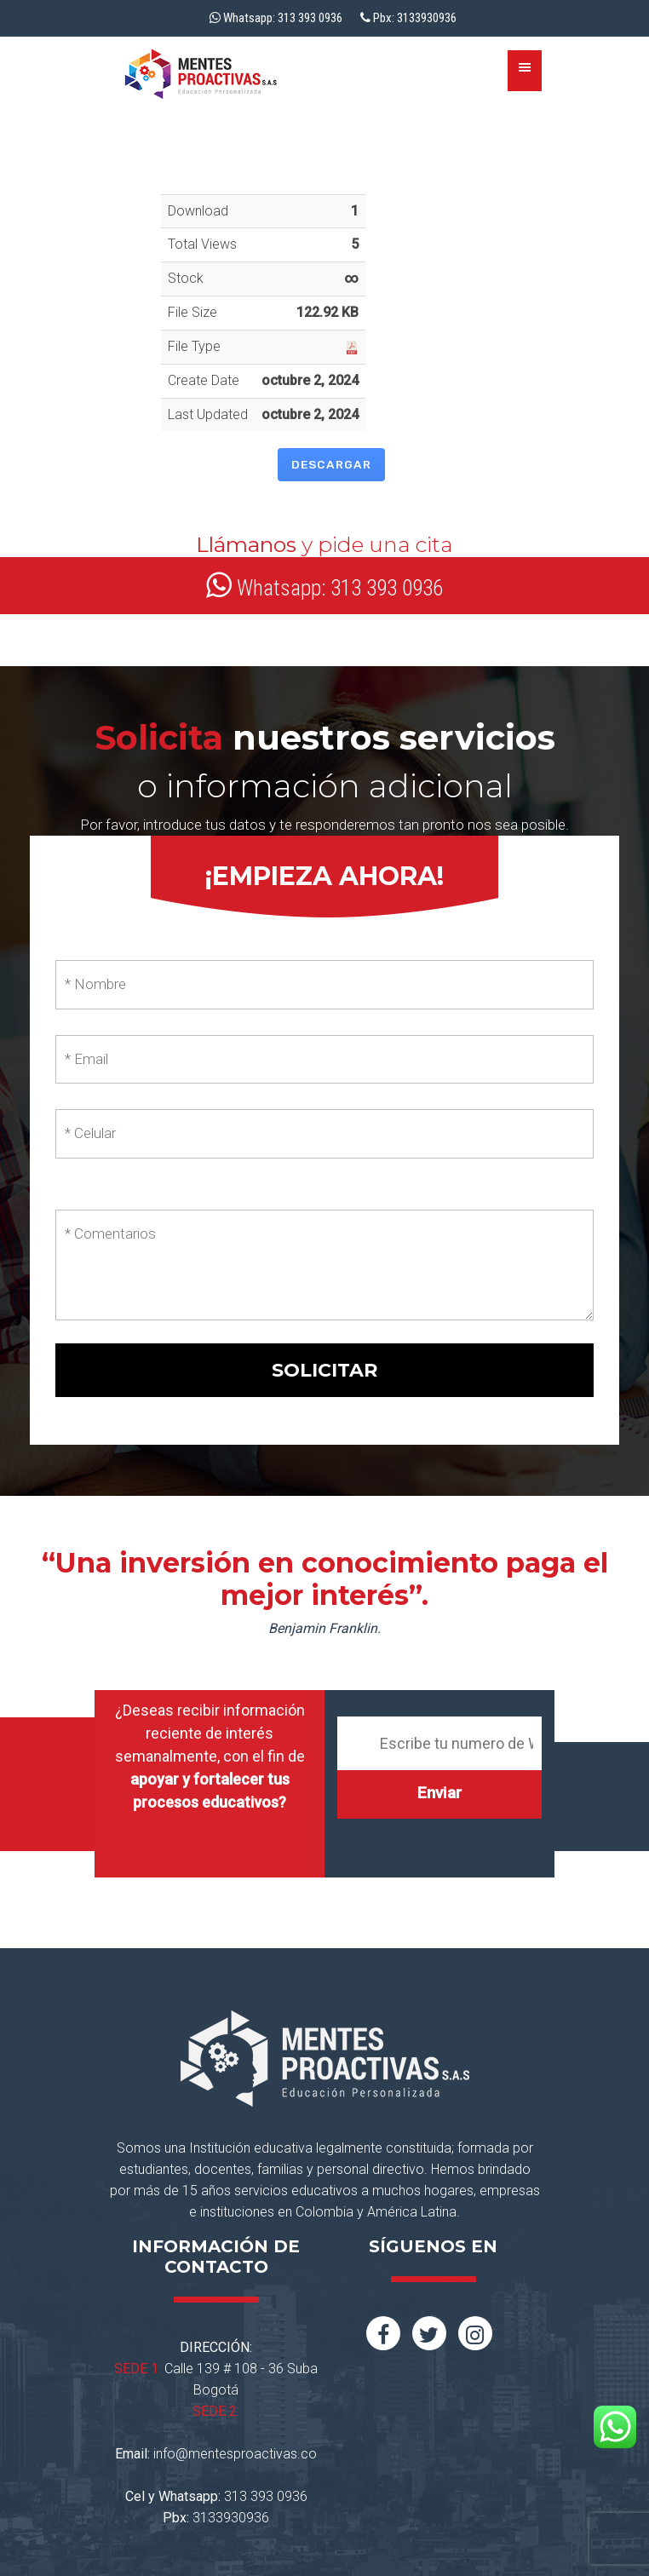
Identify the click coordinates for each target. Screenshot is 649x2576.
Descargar (331, 464)
